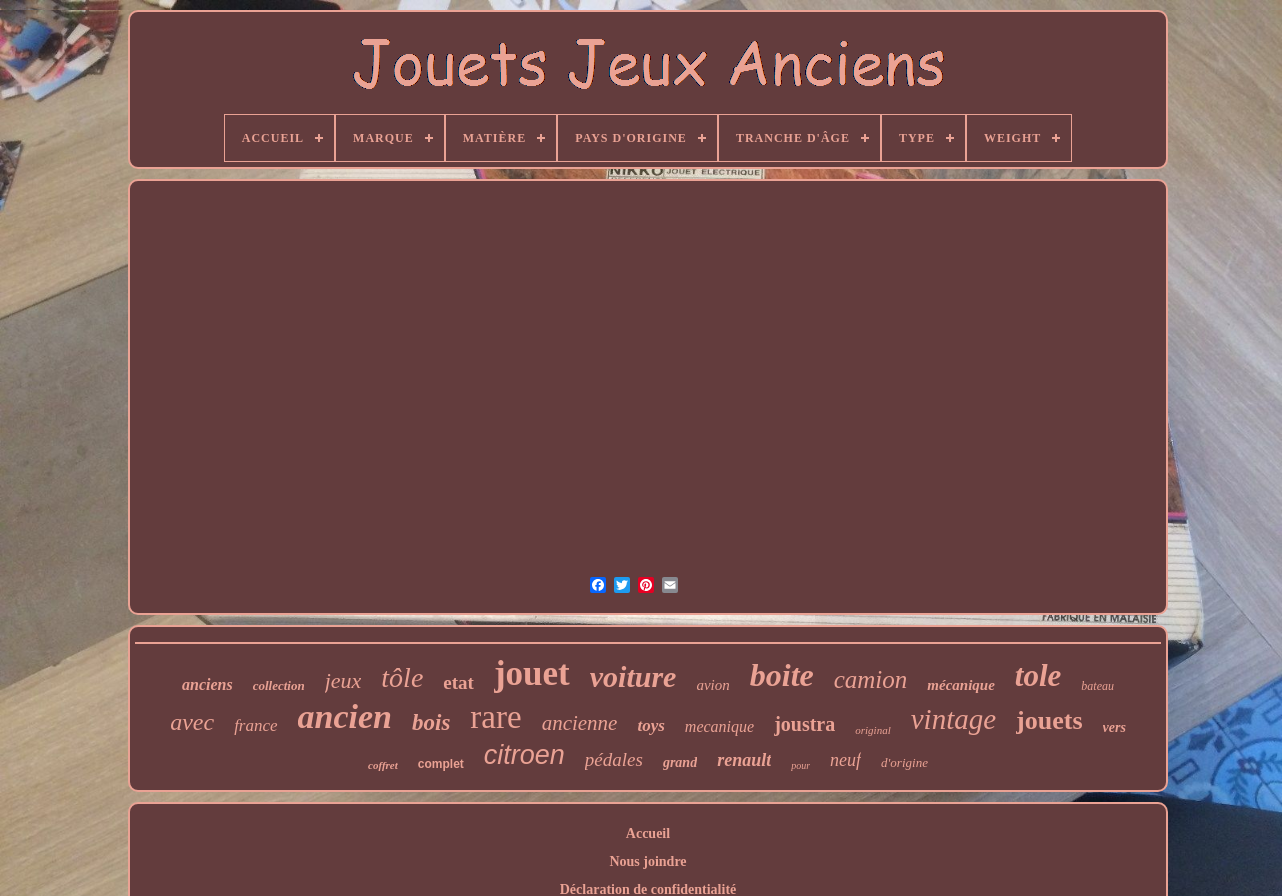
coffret (383, 765)
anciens (207, 684)
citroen (524, 755)
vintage (953, 719)
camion (871, 679)
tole (1038, 675)
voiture (633, 676)
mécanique (961, 685)
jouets (1049, 720)
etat (458, 682)
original (872, 730)
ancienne (580, 723)
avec (192, 722)
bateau (1097, 686)
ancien (345, 716)
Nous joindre (647, 861)
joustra (804, 724)
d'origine (904, 762)
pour (800, 765)
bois (431, 722)
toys (650, 725)
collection (279, 685)
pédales (614, 759)
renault (744, 760)
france (255, 725)
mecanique (719, 726)
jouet (532, 673)
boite (782, 675)
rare (495, 717)
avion (712, 685)
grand (680, 762)
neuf (845, 760)
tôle (402, 677)
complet (441, 764)
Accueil (648, 833)
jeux (343, 680)
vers (1114, 727)
